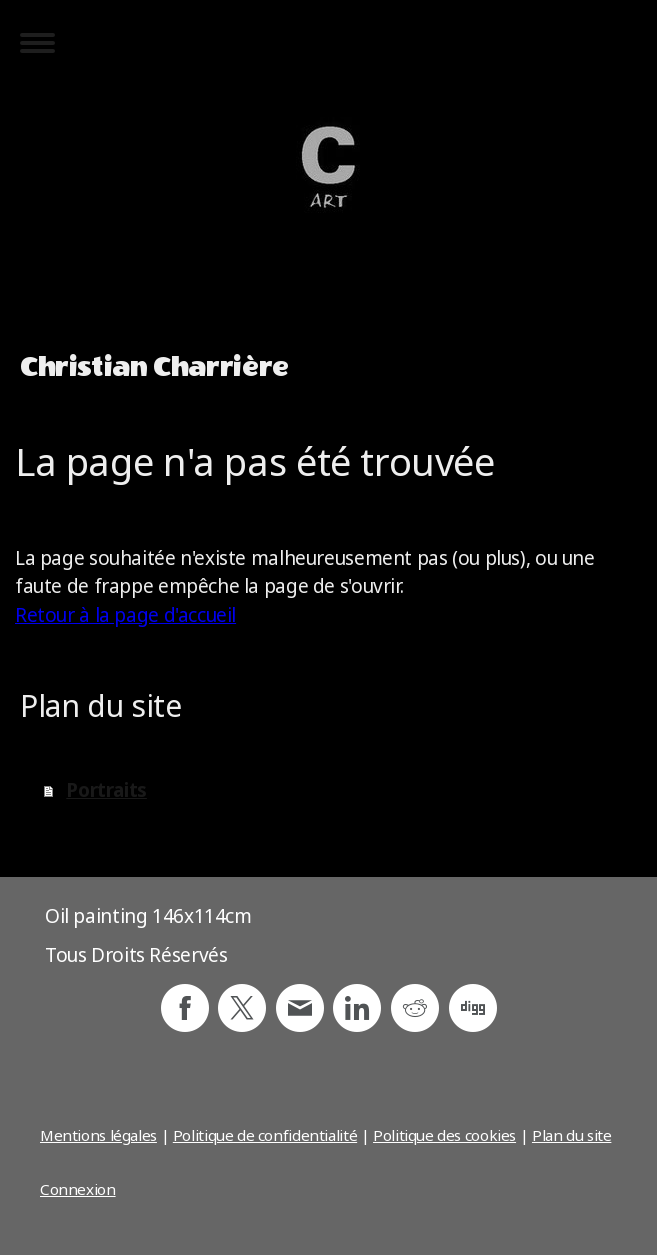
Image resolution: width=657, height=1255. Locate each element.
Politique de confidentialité (265, 1135)
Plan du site (571, 1135)
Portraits (106, 790)
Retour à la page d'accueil (125, 615)
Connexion (78, 1189)
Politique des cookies (444, 1135)
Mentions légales (98, 1135)
